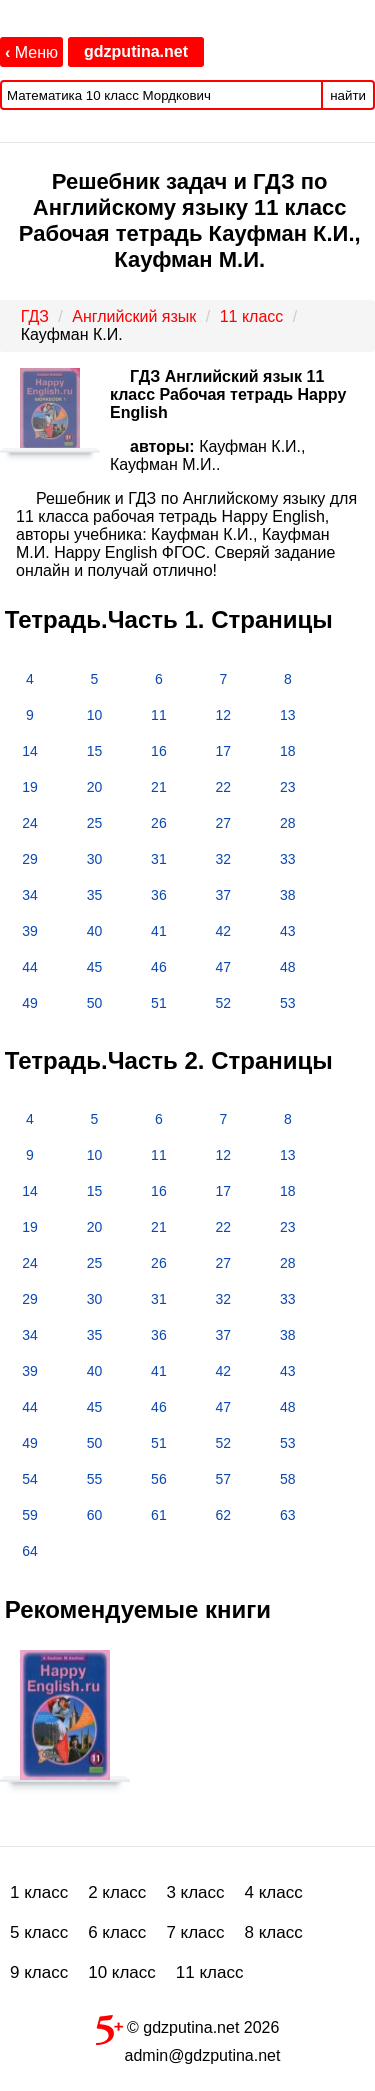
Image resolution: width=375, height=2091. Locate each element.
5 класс (39, 1932)
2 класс (117, 1892)
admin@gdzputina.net (203, 2055)
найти (348, 95)
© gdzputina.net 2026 (188, 2026)
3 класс (195, 1892)
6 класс (117, 1932)
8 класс (274, 1932)
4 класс (274, 1892)
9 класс (39, 1972)
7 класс (195, 1932)
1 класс (39, 1892)
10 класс (122, 1972)
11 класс (210, 1972)
